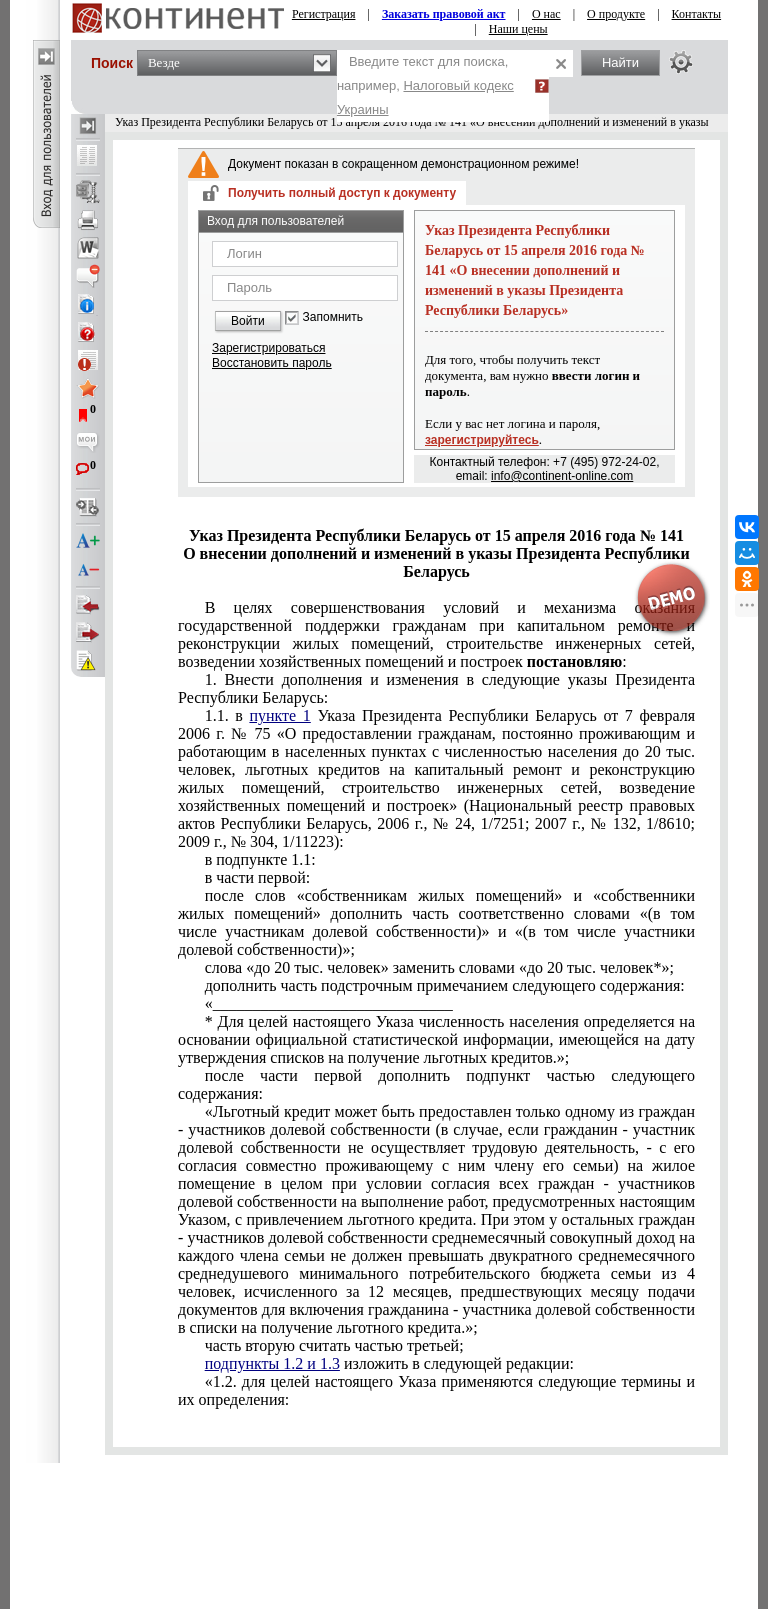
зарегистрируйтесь (482, 440)
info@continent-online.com (562, 476)
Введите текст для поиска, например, (425, 85)
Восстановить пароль (272, 363)
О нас (546, 14)
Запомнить (333, 317)
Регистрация (324, 14)
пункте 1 (279, 715)
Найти (620, 62)
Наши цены (518, 29)
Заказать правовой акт (444, 14)
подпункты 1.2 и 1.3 (272, 1363)
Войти (248, 321)
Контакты (697, 14)
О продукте (616, 14)
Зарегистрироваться (268, 348)
